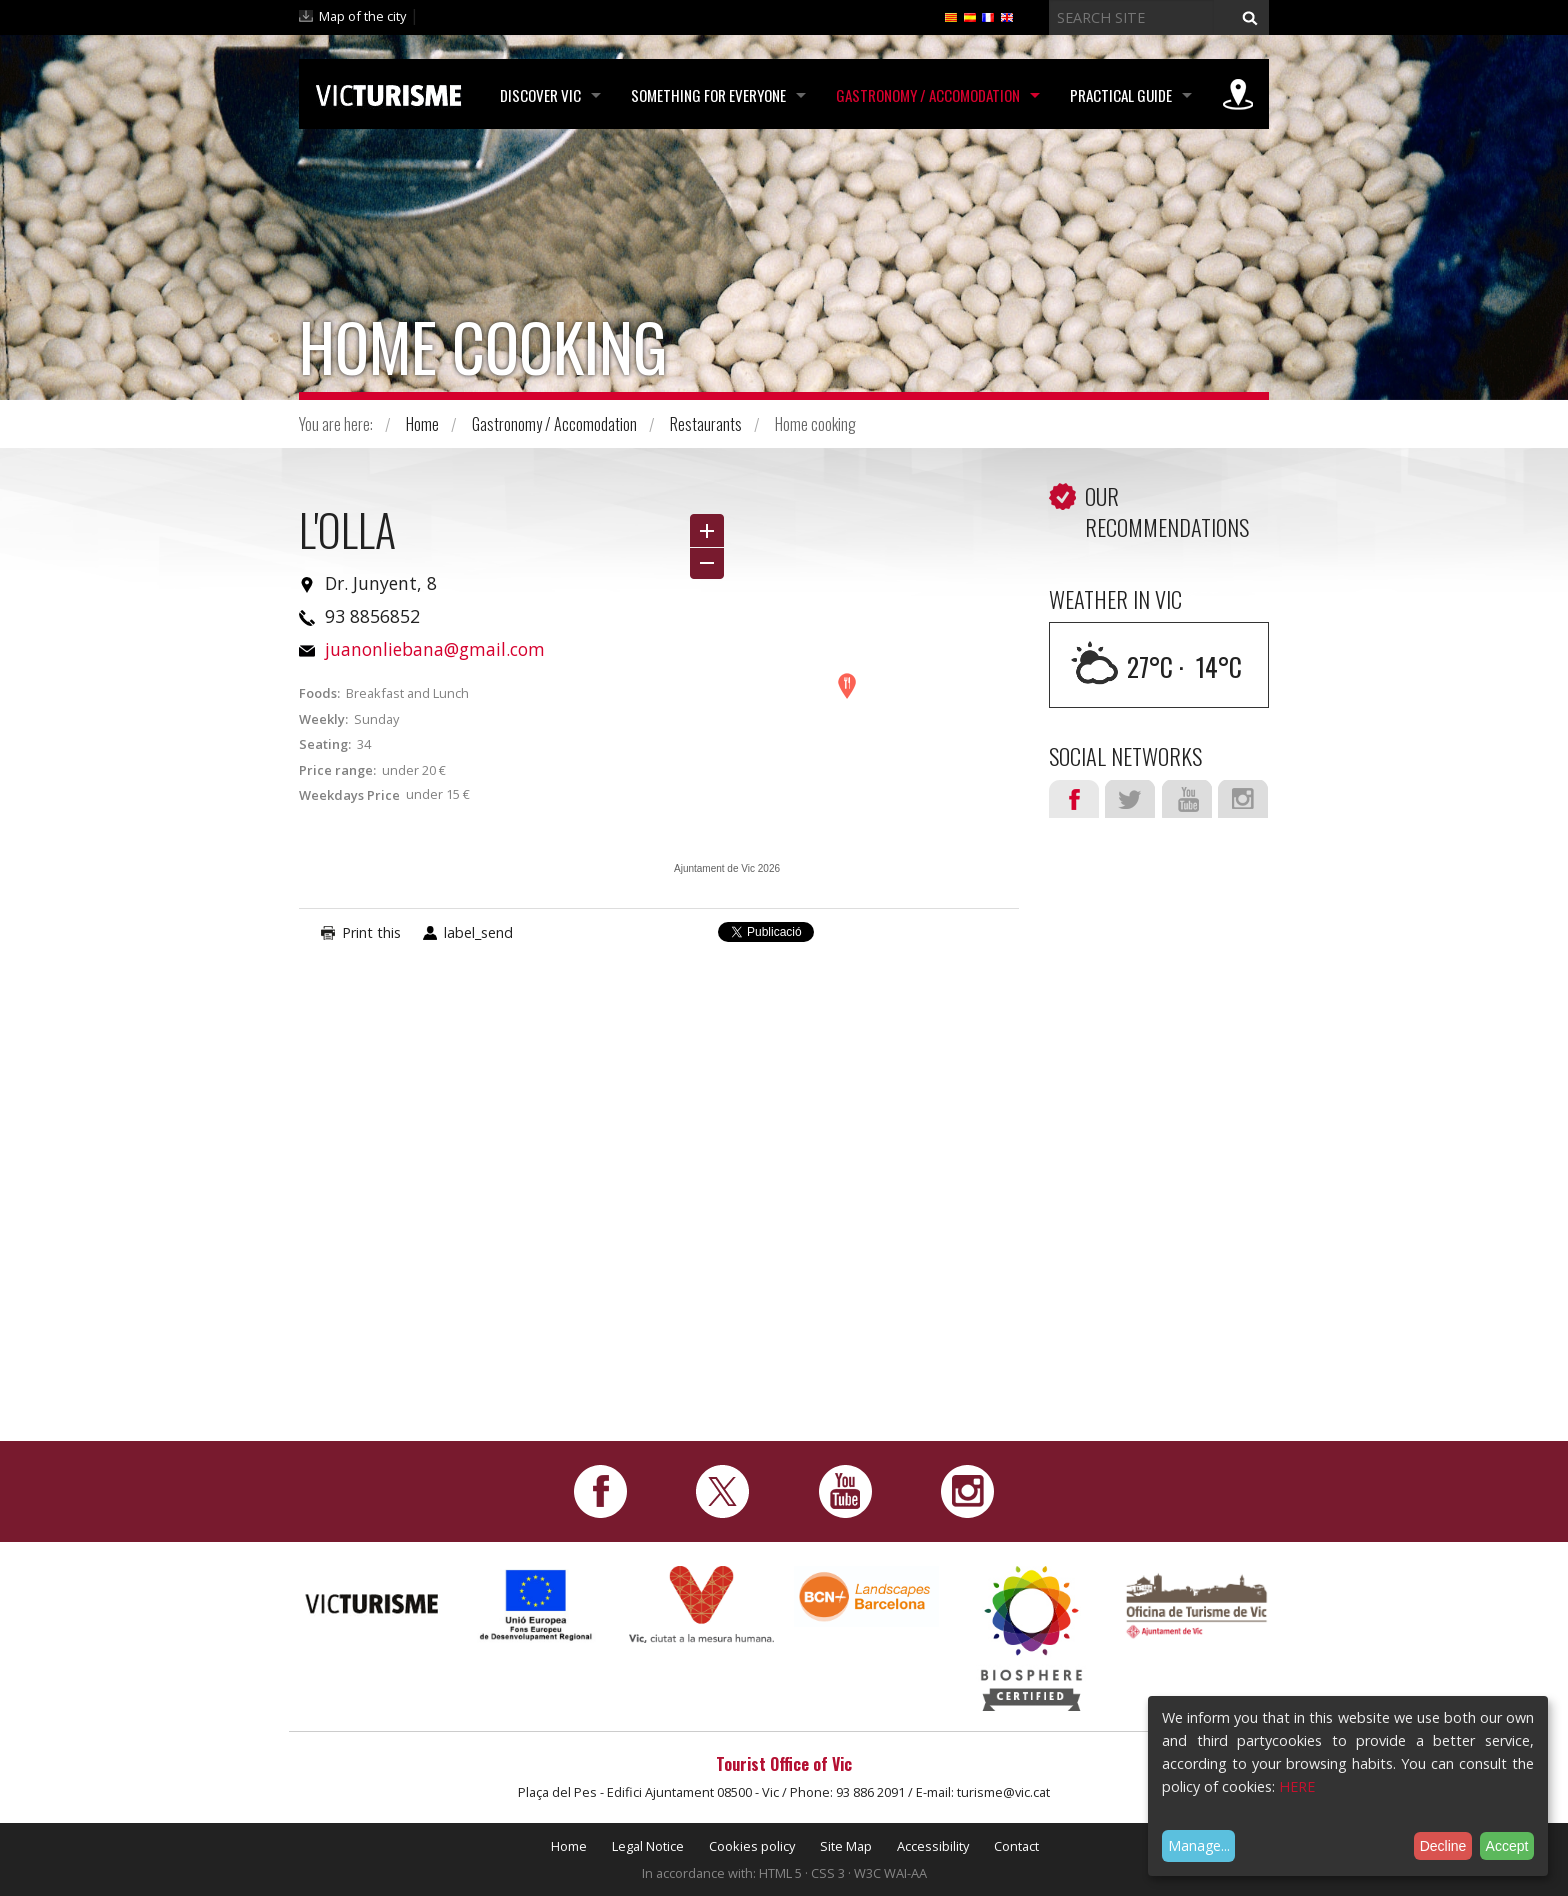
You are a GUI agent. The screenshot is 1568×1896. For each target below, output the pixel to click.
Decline (1443, 1846)
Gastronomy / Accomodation (928, 95)
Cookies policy (752, 1846)
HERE (1297, 1786)
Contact (1016, 1846)
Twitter (1130, 799)
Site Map (846, 1846)
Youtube (1187, 799)
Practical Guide (1121, 95)
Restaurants (706, 424)
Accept (1507, 1846)
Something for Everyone (708, 95)
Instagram (1243, 799)
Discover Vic (540, 95)
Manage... (1199, 1845)
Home (422, 424)
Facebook (1074, 799)
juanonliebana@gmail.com (435, 649)
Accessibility (933, 1846)
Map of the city (362, 16)
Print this (371, 932)
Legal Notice (648, 1846)
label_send (478, 932)
